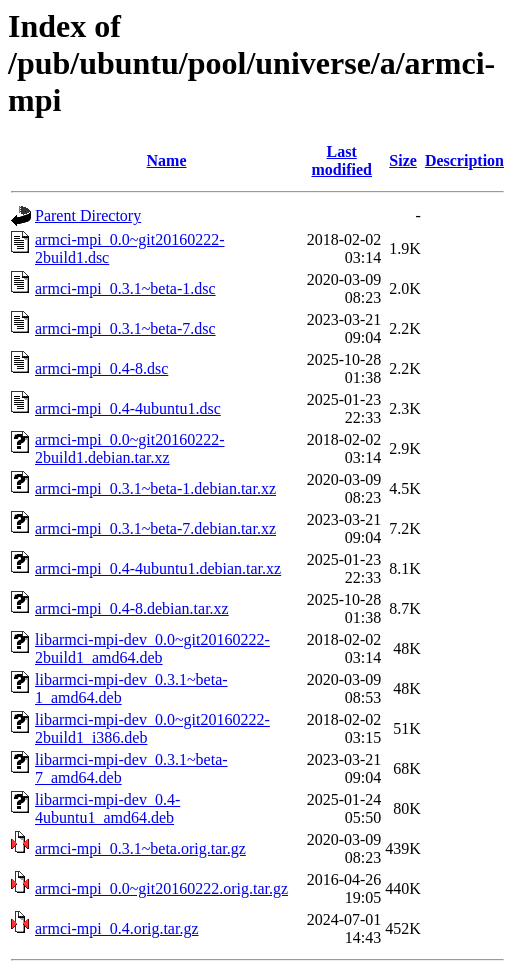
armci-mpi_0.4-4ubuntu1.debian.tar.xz (158, 568)
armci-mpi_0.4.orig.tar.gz (117, 928)
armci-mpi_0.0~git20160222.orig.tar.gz (161, 888)
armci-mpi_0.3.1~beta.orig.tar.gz (140, 848)
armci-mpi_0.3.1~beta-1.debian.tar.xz (155, 488)
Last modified (341, 160)
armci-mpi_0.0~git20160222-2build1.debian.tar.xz (130, 448)
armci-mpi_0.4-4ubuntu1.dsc (128, 408)
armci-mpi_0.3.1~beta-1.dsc (125, 288)
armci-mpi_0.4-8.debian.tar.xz (132, 608)
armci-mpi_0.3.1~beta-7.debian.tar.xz (155, 528)
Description (464, 160)
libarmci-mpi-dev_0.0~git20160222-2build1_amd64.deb (152, 648)
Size (403, 160)
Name (167, 160)
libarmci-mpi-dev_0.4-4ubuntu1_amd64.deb (107, 808)
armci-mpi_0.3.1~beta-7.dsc (125, 328)
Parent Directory (88, 215)
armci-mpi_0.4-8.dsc (101, 368)
